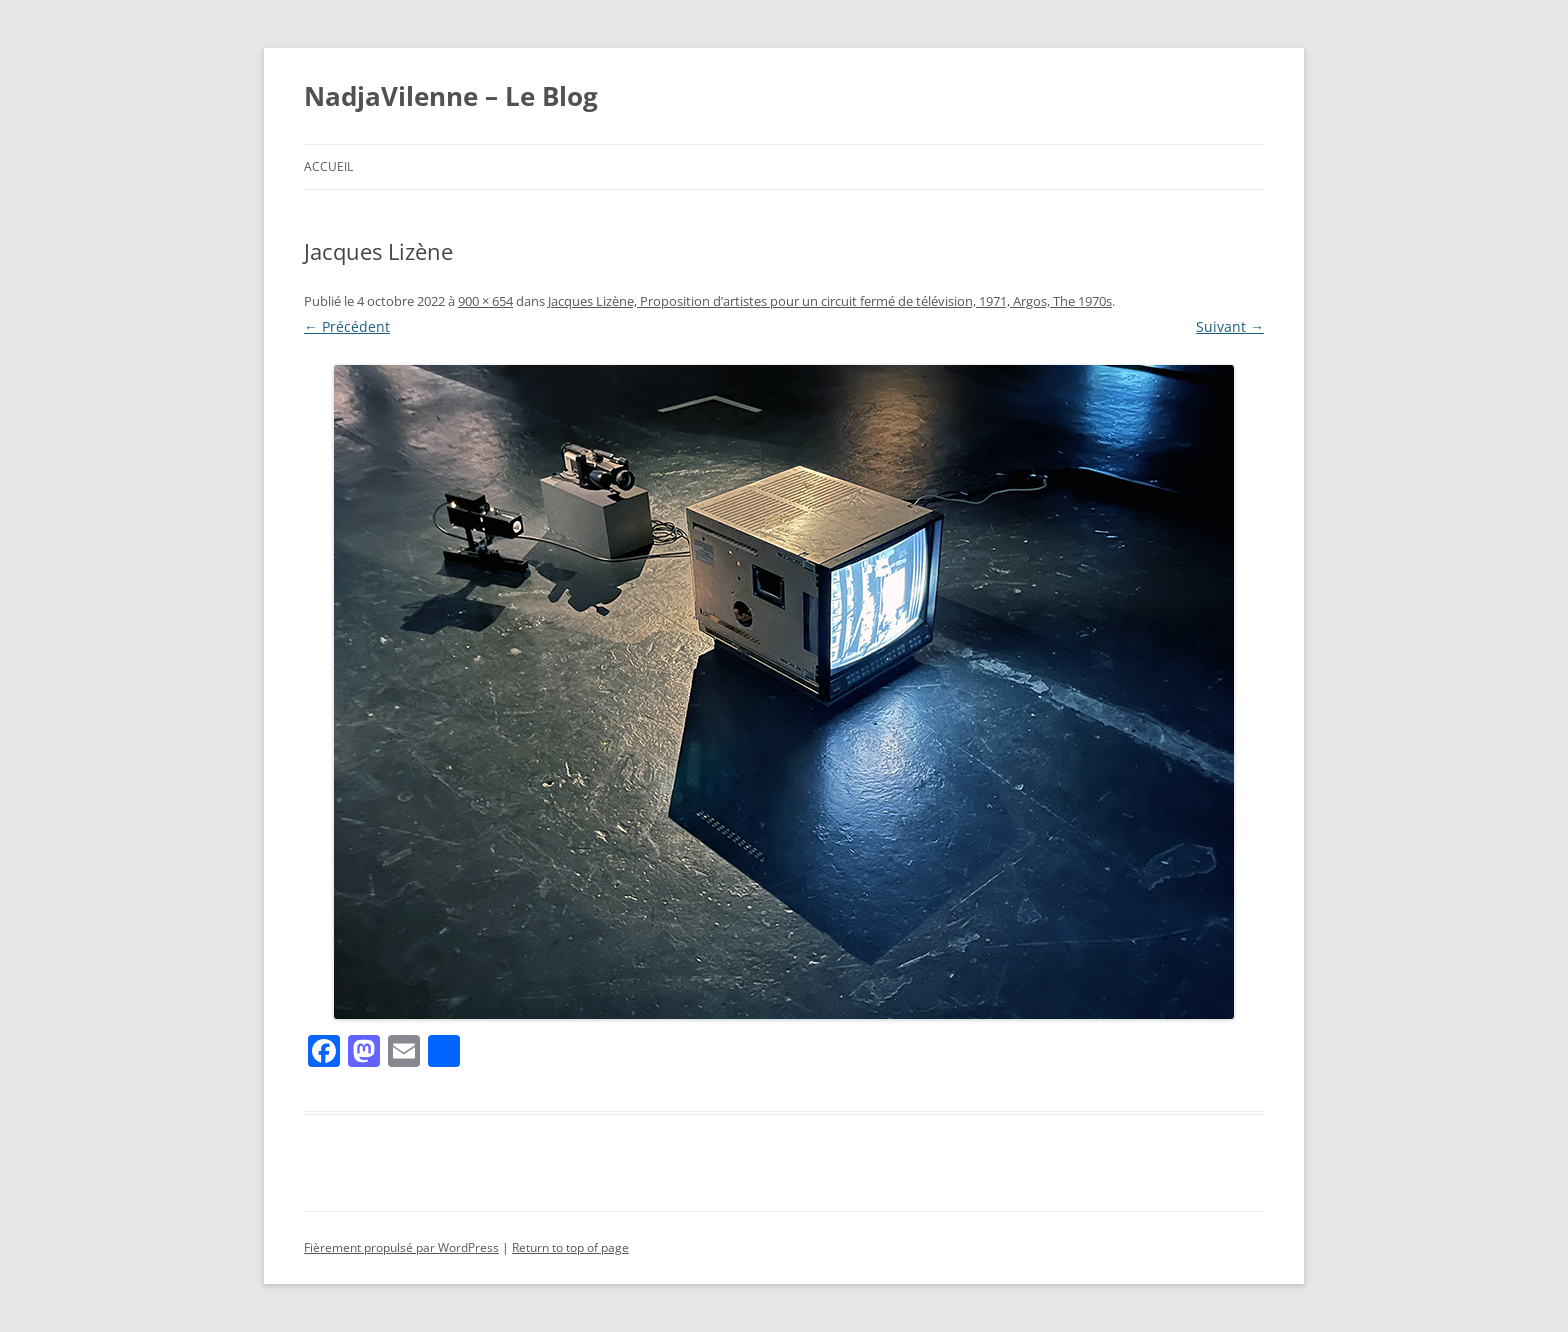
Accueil (328, 166)
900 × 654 (485, 301)
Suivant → (1230, 326)
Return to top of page (570, 1247)
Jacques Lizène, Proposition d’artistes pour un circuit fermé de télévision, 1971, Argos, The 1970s (830, 301)
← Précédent (347, 326)
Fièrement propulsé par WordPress (401, 1247)
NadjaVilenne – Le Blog (451, 96)
